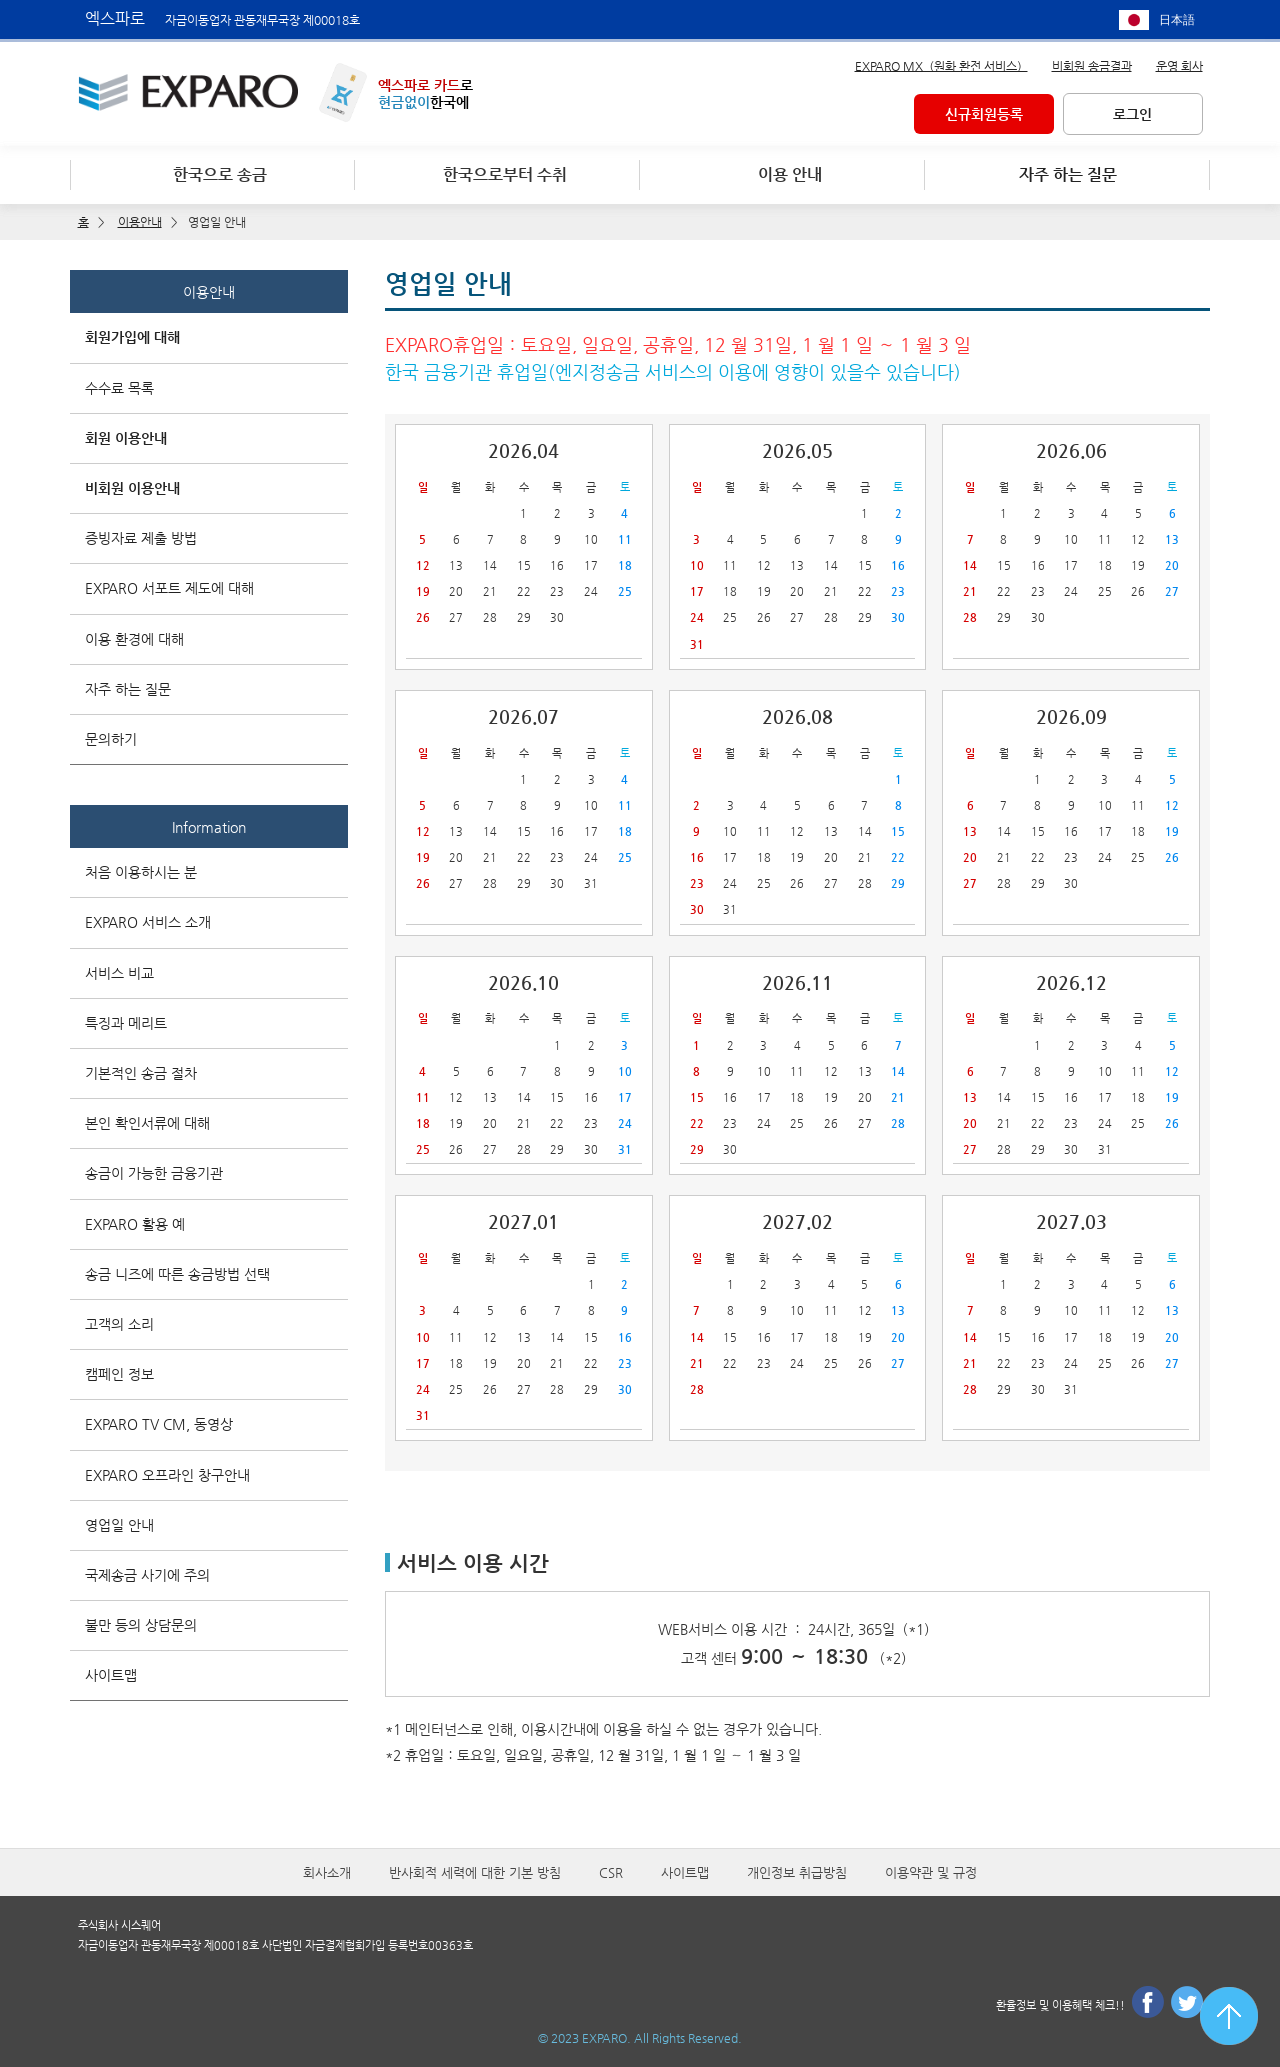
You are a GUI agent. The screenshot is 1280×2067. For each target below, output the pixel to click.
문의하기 (111, 739)
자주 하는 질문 (128, 689)
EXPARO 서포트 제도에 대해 (169, 588)
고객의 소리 (119, 1324)
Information (209, 827)
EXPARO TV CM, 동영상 (159, 1424)
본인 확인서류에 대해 (147, 1123)
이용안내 (209, 292)
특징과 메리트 (126, 1023)
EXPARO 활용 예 (135, 1224)
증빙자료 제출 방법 (141, 538)
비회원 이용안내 (132, 488)
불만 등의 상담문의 (141, 1625)
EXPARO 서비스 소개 (148, 922)
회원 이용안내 (126, 438)
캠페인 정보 (119, 1374)
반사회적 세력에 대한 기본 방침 (475, 1872)
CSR (611, 1872)
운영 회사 (1179, 66)
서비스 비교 (119, 973)
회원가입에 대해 (132, 337)
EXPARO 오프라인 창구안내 (167, 1475)
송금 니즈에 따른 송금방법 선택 (177, 1274)
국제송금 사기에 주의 (147, 1575)
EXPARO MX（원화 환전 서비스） (941, 66)
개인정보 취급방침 (797, 1872)
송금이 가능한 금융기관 (154, 1173)
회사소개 (327, 1872)
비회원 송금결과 (1092, 66)
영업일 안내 (119, 1525)
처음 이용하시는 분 (141, 872)
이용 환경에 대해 (134, 639)
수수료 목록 (119, 388)
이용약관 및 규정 (931, 1872)
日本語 (1177, 20)
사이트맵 (111, 1675)
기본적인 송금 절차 (141, 1073)
